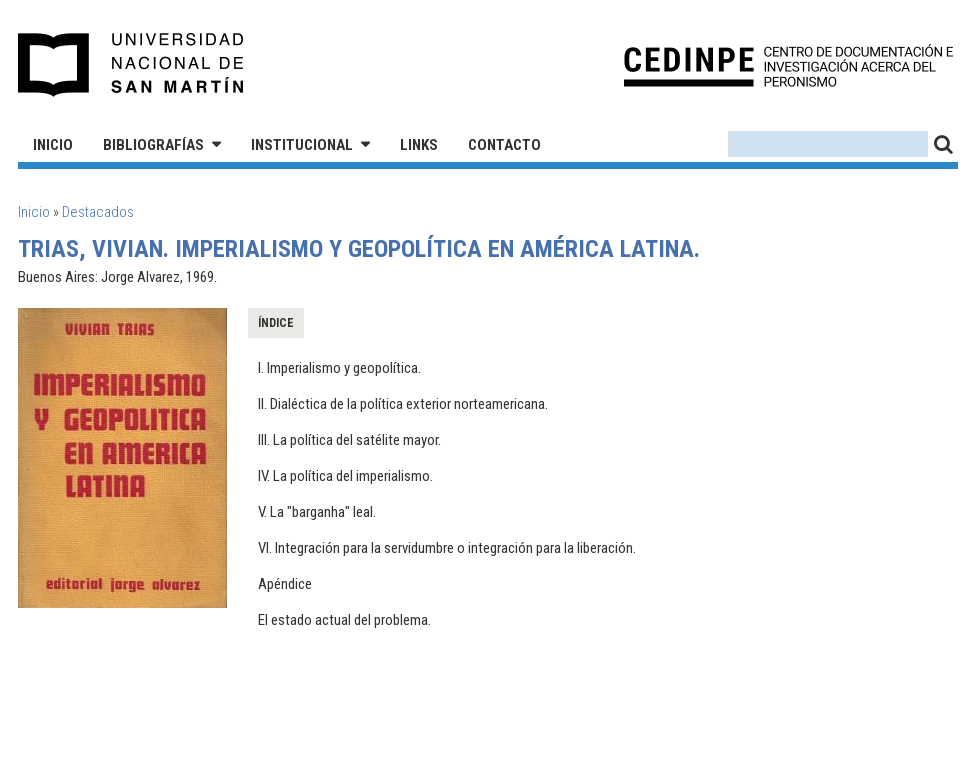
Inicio (53, 145)
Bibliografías (153, 145)
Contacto (504, 145)
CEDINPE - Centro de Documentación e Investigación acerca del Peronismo (788, 65)
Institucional (302, 145)
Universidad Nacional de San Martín (131, 65)
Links (419, 145)
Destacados (98, 212)
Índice (276, 323)
